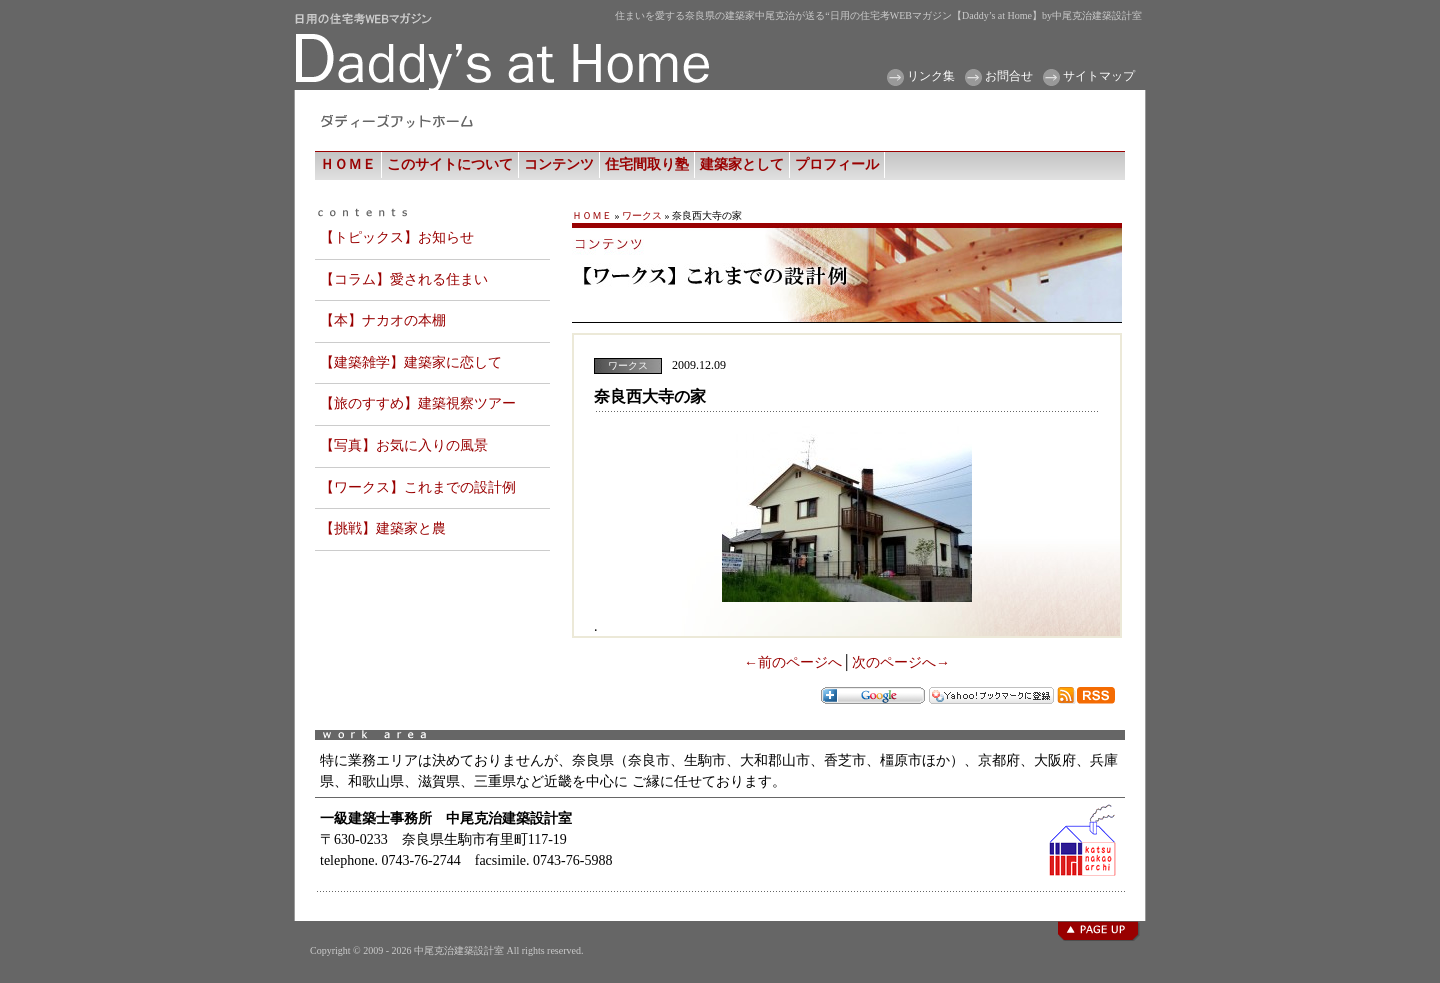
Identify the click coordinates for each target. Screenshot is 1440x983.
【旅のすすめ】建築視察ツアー (418, 403)
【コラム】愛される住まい (404, 279)
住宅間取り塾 (647, 164)
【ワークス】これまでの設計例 (418, 487)
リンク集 (931, 76)
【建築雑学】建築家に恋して (411, 362)
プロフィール (837, 164)
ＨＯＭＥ (348, 164)
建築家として (742, 164)
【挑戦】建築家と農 (383, 528)
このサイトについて (450, 164)
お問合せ (1009, 76)
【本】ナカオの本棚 (383, 320)
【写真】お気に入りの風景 (404, 445)
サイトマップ (1099, 76)
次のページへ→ (901, 662)
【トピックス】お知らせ (397, 237)
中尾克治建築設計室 (459, 950)
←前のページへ (793, 662)
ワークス (642, 215)
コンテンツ (559, 164)
